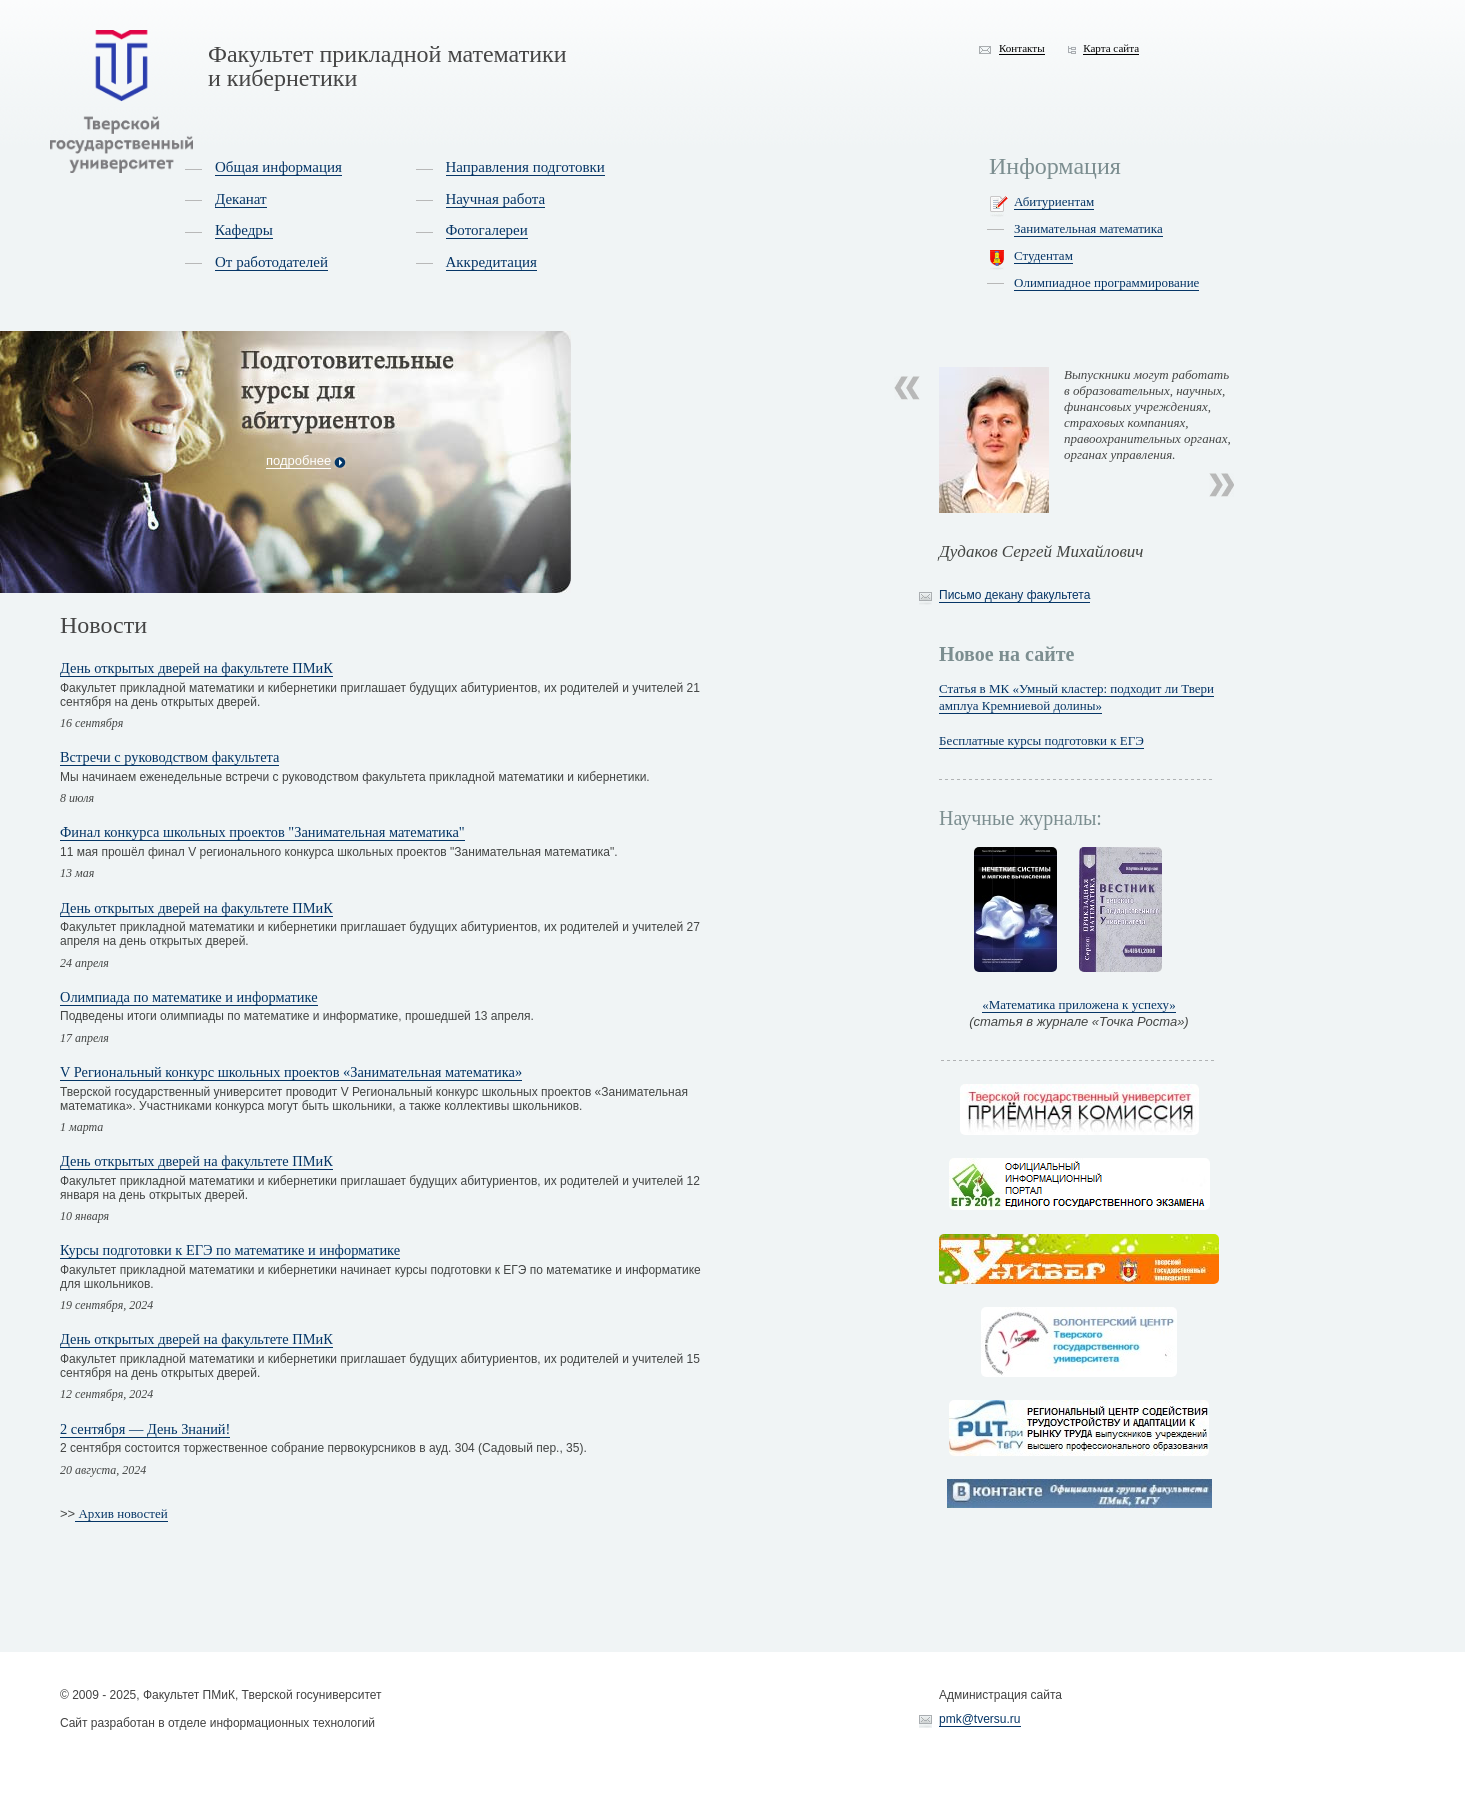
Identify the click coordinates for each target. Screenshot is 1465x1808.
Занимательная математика (1088, 228)
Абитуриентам (1054, 201)
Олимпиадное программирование (1106, 282)
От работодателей (271, 262)
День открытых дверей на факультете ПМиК (196, 668)
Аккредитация (491, 262)
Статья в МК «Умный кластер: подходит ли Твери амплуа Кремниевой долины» (1076, 697)
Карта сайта (1111, 48)
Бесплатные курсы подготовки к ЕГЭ (1041, 740)
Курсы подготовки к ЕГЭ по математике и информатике (230, 1250)
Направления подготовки (525, 167)
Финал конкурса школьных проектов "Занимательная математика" (262, 832)
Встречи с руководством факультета (169, 757)
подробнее (298, 460)
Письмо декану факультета (1014, 595)
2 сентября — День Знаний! (145, 1429)
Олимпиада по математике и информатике (189, 997)
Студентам (1043, 255)
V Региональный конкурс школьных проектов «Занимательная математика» (291, 1072)
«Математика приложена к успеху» (1079, 1004)
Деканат (241, 199)
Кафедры (244, 230)
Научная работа (496, 199)
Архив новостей (121, 1513)
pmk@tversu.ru (980, 1719)
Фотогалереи (487, 230)
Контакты (1022, 48)
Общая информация (278, 167)
